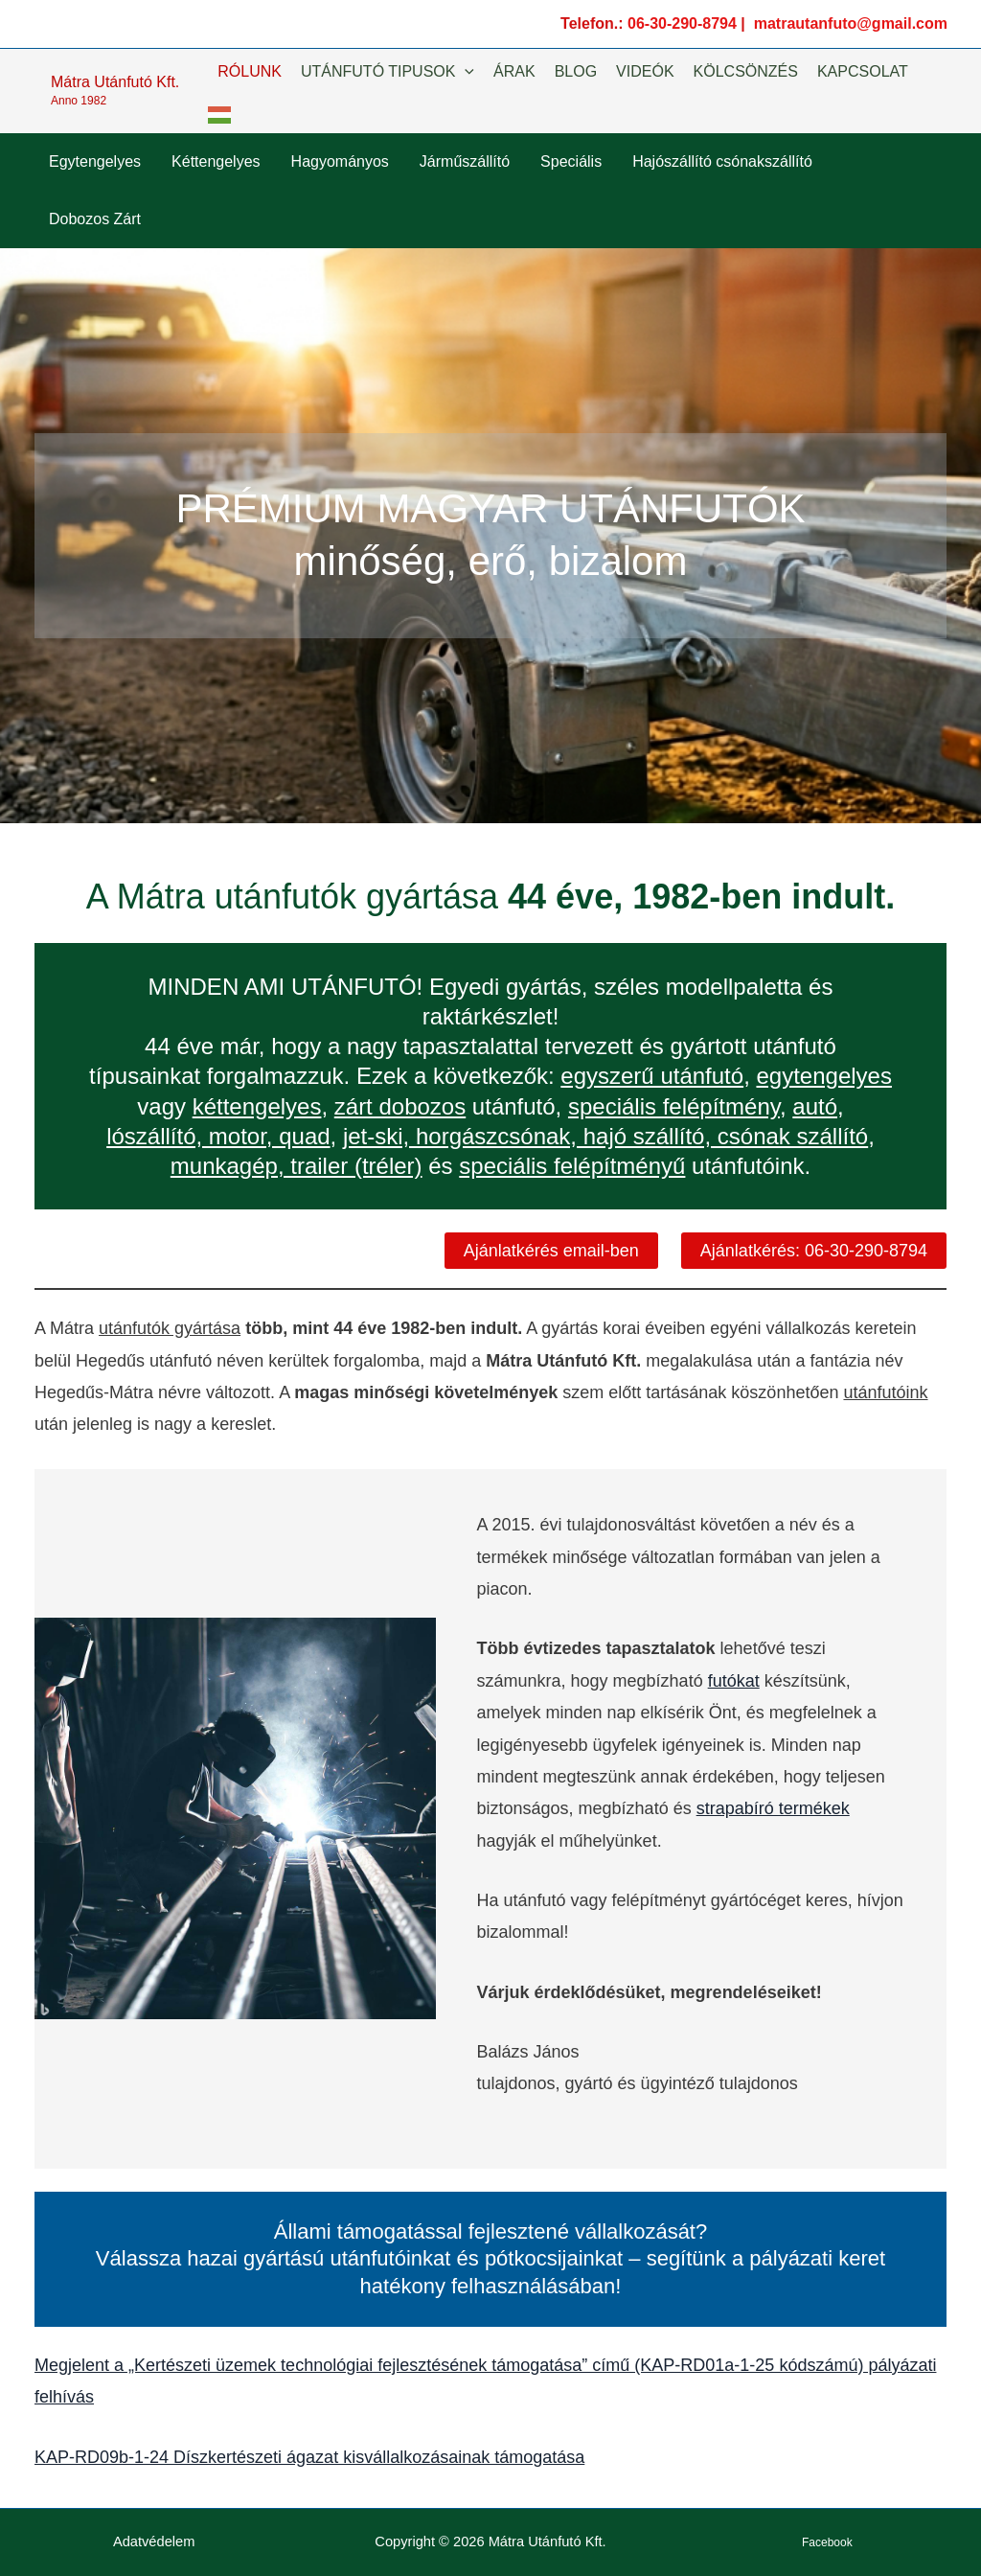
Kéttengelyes (216, 161)
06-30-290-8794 (682, 23)
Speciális (571, 161)
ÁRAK (514, 71)
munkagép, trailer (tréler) (296, 1166)
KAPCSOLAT (862, 71)
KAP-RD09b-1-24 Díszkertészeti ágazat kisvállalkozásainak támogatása (309, 2457)
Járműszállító (465, 161)
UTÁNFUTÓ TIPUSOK (387, 72)
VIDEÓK (644, 71)
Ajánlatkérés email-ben (551, 1250)
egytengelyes (823, 1076)
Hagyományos (340, 161)
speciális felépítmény (674, 1106)
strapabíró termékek (773, 1808)
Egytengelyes (95, 161)
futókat (734, 1680)
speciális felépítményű (572, 1166)
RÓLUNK (249, 71)
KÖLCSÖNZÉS (746, 71)
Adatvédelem (154, 2541)
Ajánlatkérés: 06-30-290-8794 (813, 1250)
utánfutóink (885, 1392)
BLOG (576, 71)
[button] (464, 72)
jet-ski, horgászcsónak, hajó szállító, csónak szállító (605, 1136)
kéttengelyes (257, 1106)
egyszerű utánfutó (651, 1076)
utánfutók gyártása (169, 1328)
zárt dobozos (400, 1106)
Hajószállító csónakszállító (722, 161)
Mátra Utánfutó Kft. (115, 82)
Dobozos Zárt (95, 219)
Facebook (827, 2542)
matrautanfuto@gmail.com (850, 23)
